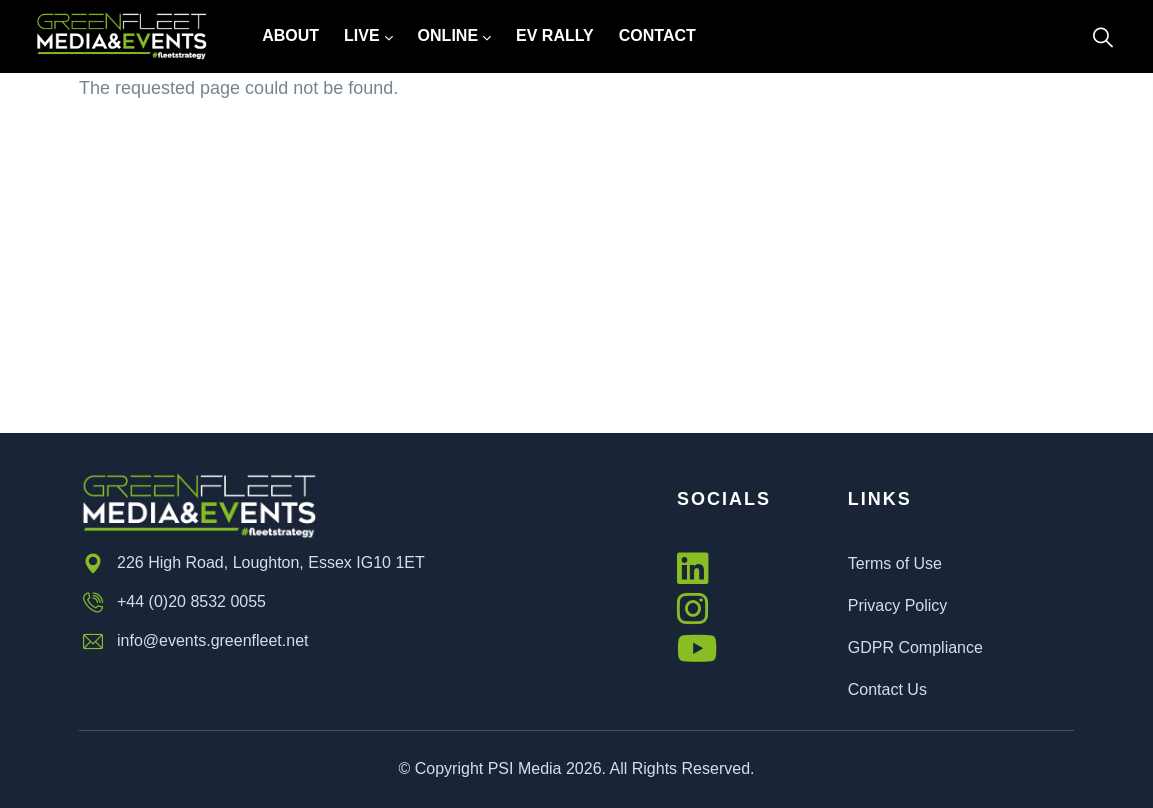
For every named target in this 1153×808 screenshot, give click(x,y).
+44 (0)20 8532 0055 (172, 603)
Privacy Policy (898, 605)
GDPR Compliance (915, 647)
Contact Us (887, 689)
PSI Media (525, 768)
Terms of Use (895, 563)
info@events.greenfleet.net (193, 642)
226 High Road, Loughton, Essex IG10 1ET (252, 564)
